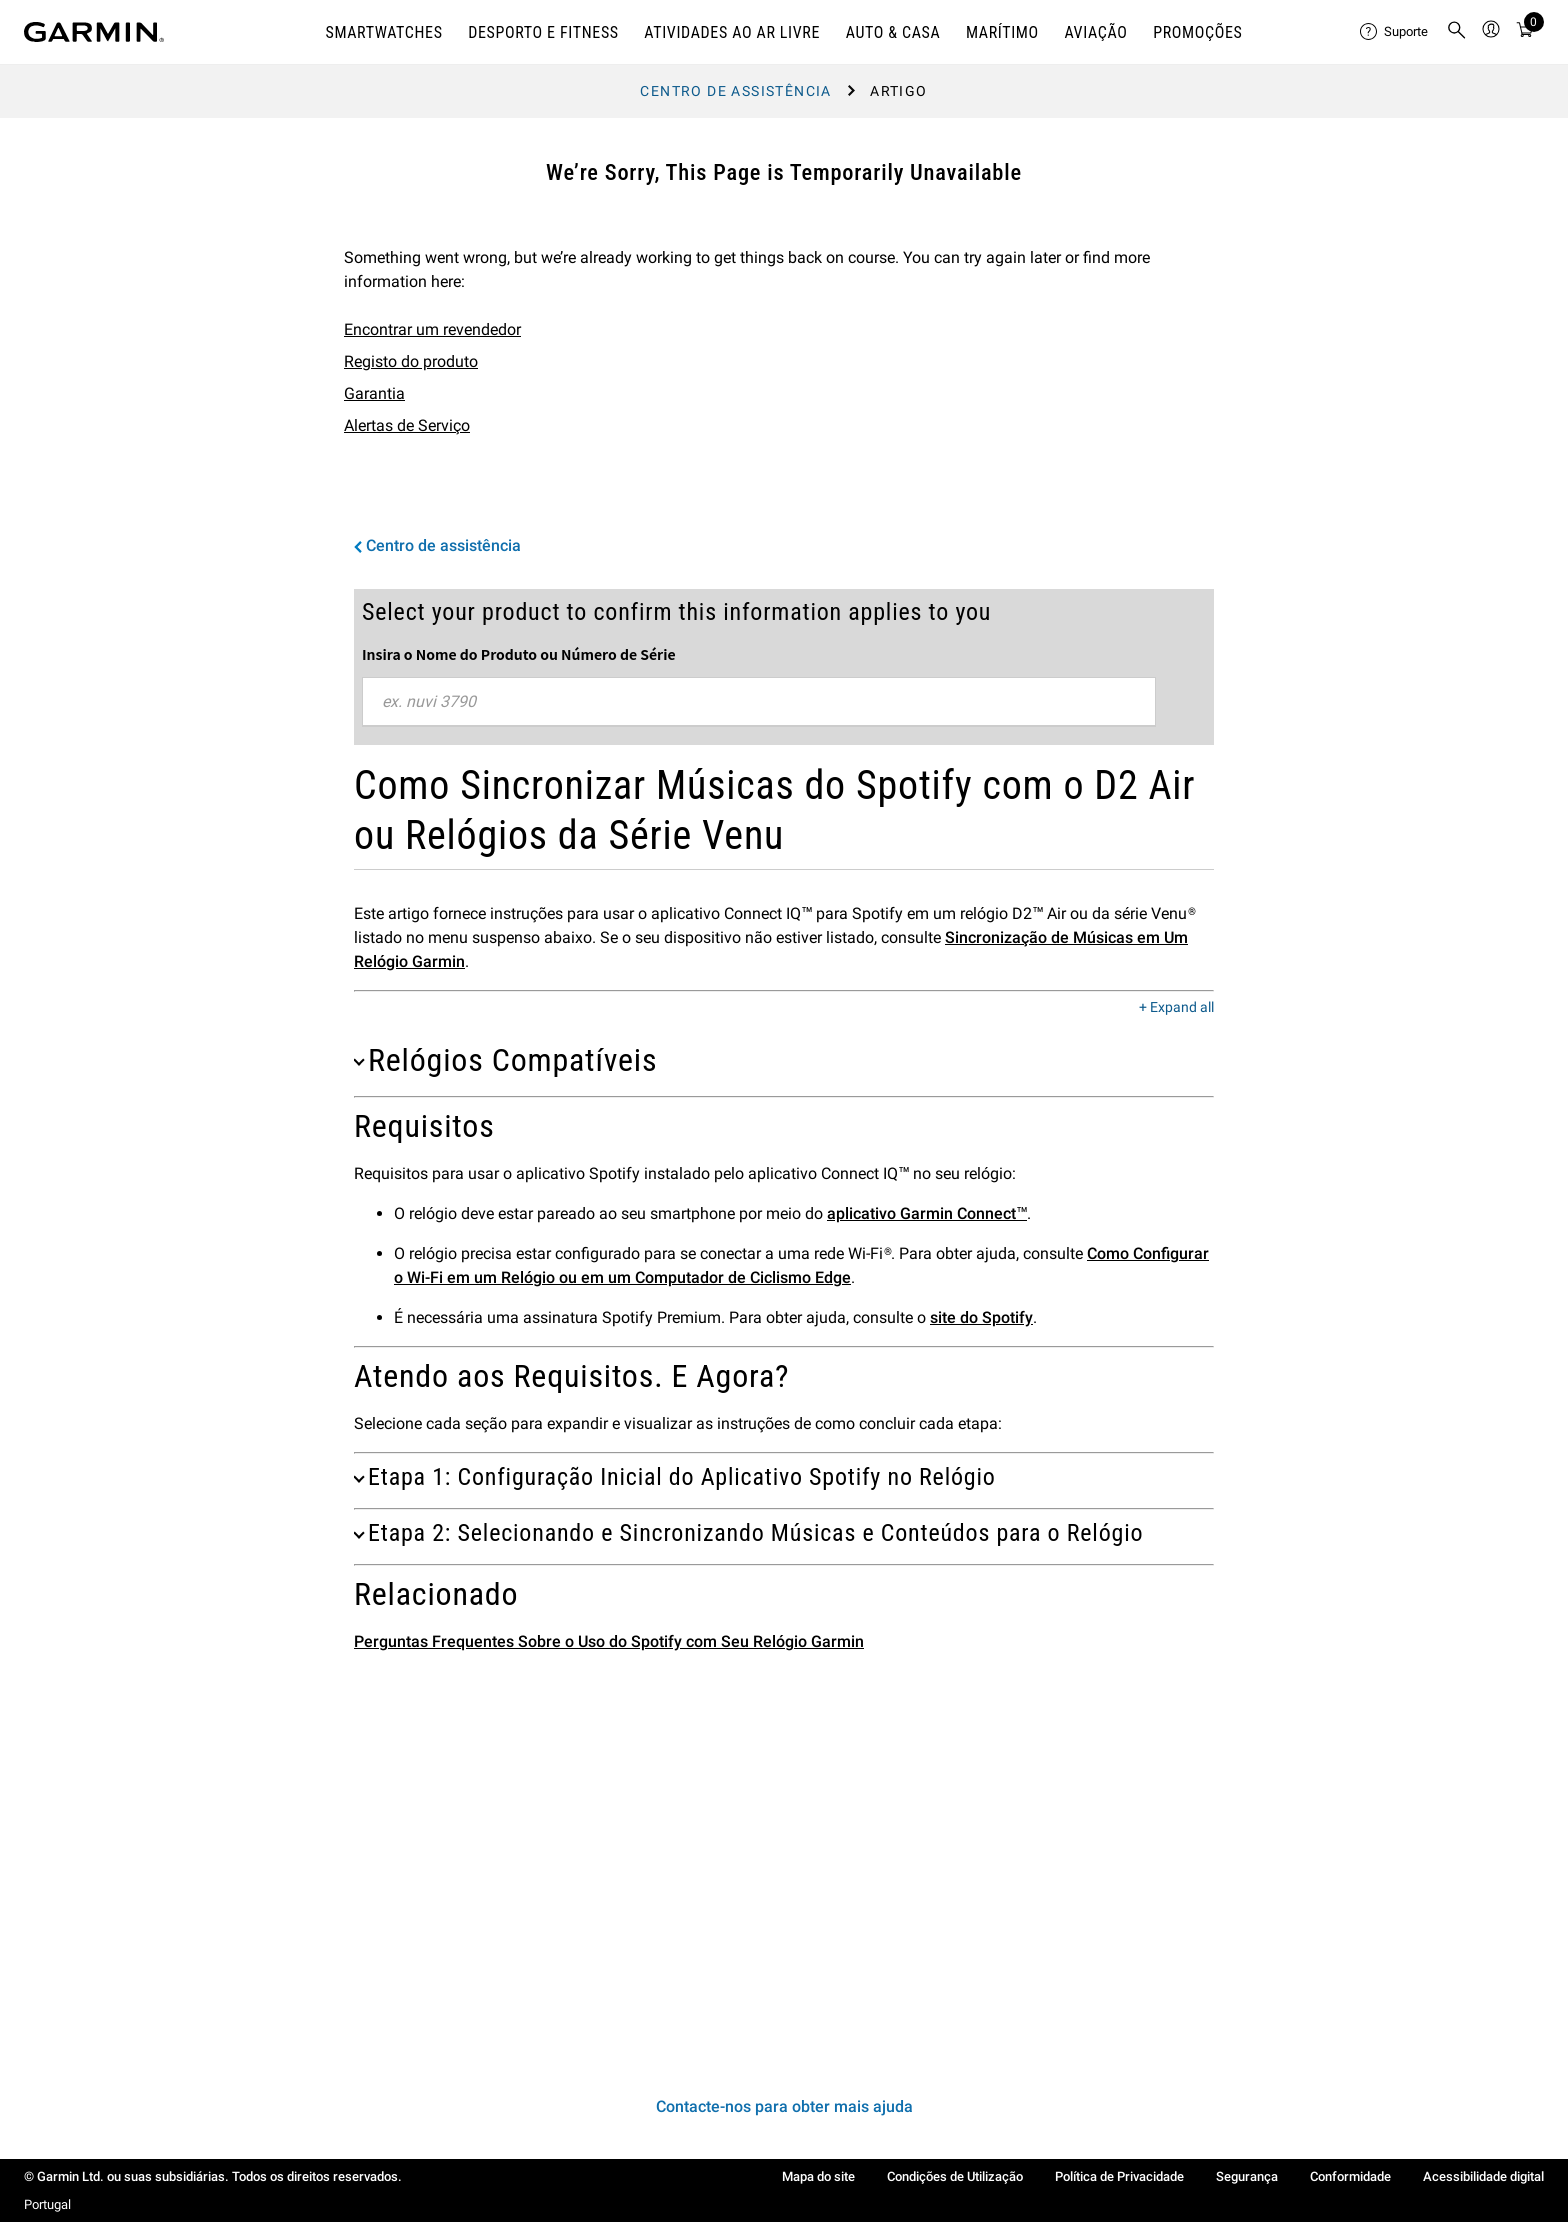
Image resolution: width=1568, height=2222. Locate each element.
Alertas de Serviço (407, 425)
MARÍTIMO (1002, 32)
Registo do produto (411, 361)
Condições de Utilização (955, 2176)
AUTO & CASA (893, 32)
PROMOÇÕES (1197, 32)
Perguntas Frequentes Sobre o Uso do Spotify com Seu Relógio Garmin (609, 1641)
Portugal (47, 2204)
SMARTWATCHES (383, 32)
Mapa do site (818, 2176)
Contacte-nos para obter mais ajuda (784, 2106)
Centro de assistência (735, 91)
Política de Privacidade (1119, 2176)
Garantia (374, 393)
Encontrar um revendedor (432, 329)
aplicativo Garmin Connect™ (927, 1213)
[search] (1457, 32)
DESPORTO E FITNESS (543, 32)
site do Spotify (981, 1317)
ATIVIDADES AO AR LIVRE (732, 32)
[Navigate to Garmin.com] (94, 32)
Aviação (1095, 32)
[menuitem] (1395, 32)
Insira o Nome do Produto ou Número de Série (519, 654)
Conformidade (1350, 2176)
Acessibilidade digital (1483, 2176)
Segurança (1247, 2176)
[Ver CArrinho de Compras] (1525, 32)
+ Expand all (1176, 1008)
